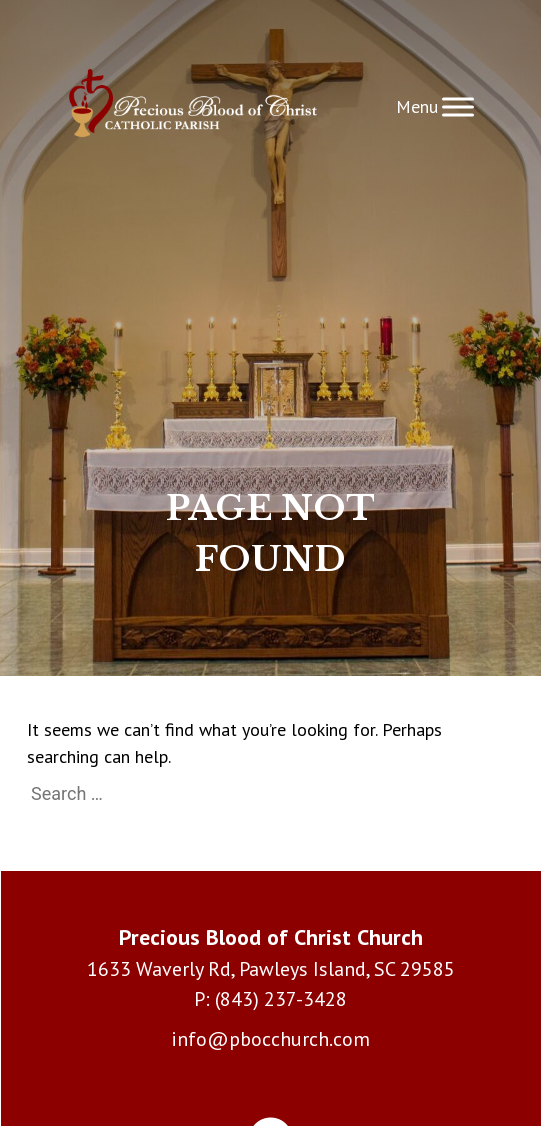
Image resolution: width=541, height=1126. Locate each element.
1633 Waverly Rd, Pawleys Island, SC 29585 (271, 969)
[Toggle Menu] (458, 106)
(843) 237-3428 (281, 999)
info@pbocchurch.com (270, 1039)
